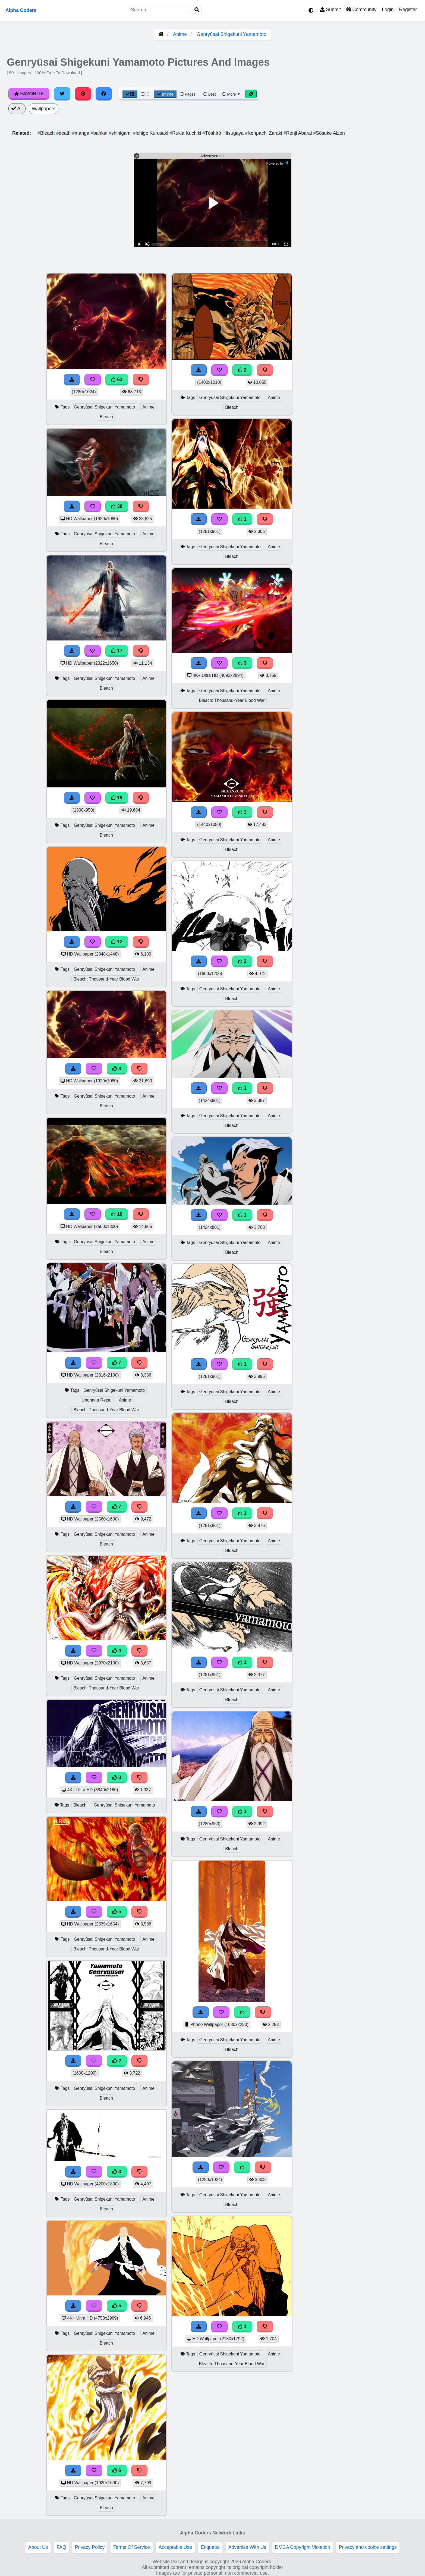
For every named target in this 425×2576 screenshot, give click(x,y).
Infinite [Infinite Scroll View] (165, 94)
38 (116, 506)
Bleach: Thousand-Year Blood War (106, 979)
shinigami (121, 133)
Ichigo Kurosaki (151, 133)
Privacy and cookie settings (368, 2547)
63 (116, 379)
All (17, 108)
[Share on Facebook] (104, 93)
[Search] (197, 10)
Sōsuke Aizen (329, 133)
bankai (100, 133)
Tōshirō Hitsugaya (223, 133)
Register (408, 9)
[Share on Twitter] (62, 93)
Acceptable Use (175, 2547)
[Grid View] (130, 94)
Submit (330, 9)
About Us (38, 2547)
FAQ (61, 2547)
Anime (180, 34)
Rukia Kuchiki (185, 133)
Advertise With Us (247, 2547)
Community (361, 9)
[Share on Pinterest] (83, 93)
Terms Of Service (131, 2547)
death (64, 133)
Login (387, 9)
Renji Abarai (298, 133)
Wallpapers (43, 108)
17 (116, 651)
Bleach (46, 133)
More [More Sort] (231, 94)
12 (116, 941)
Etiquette (210, 2547)
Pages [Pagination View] (188, 94)
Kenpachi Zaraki (264, 133)
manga (81, 133)
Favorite (29, 93)
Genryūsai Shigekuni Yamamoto (231, 34)
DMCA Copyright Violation (302, 2547)
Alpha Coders (20, 10)
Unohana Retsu (97, 1400)
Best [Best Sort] (209, 94)
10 (116, 1214)
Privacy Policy (90, 2547)
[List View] (145, 94)
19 (116, 797)
